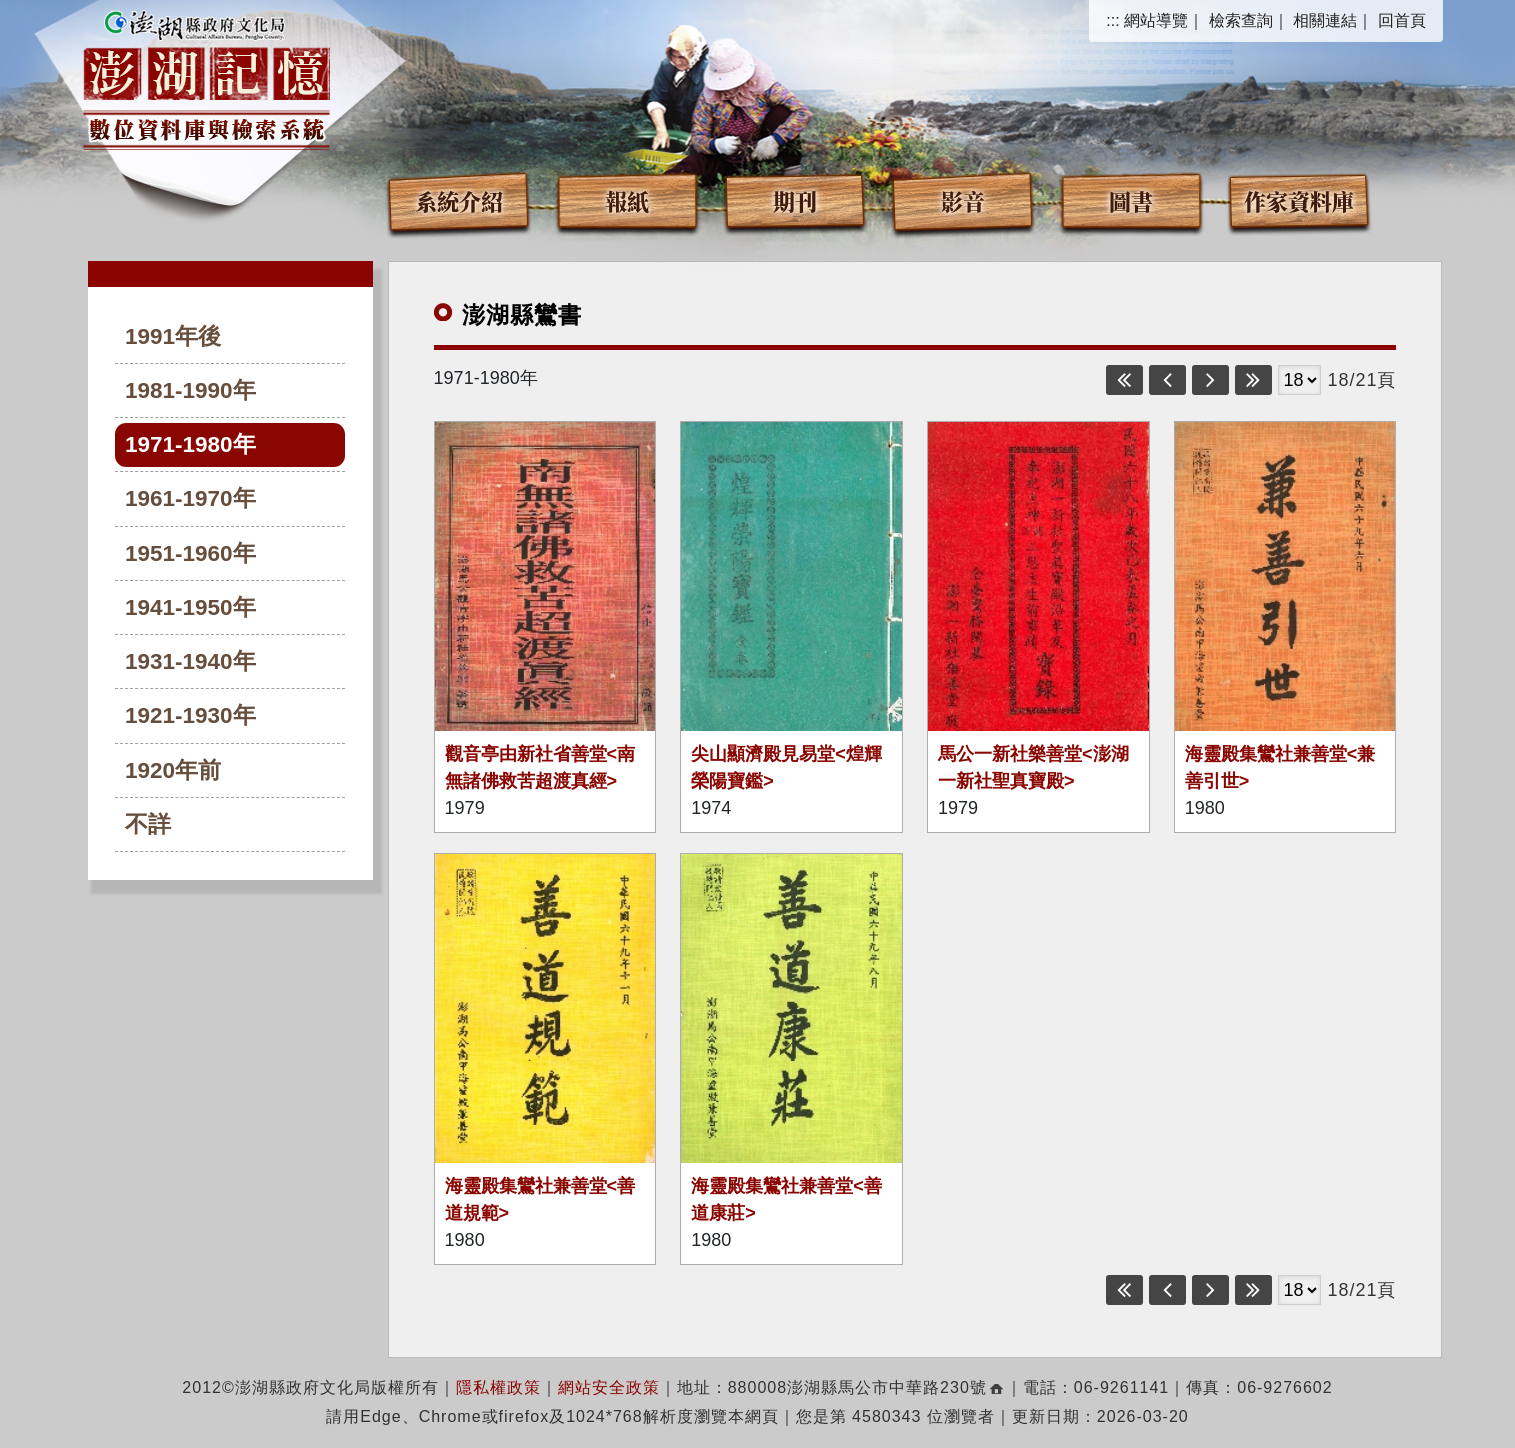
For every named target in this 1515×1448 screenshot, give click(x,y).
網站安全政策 (609, 1387)
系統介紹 (459, 200)
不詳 (148, 824)
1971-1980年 (190, 444)
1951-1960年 (190, 553)
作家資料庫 (1299, 200)
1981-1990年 (190, 390)
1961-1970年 (190, 498)
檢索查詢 (1241, 20)
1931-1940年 (190, 661)
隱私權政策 (498, 1387)
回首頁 (1402, 20)
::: (1112, 20)
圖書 (1131, 200)
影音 (963, 200)
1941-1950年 (190, 607)
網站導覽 (1156, 20)
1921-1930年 (190, 715)
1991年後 (173, 336)
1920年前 (173, 770)
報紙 (627, 200)
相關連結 (1325, 20)
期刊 (795, 200)
